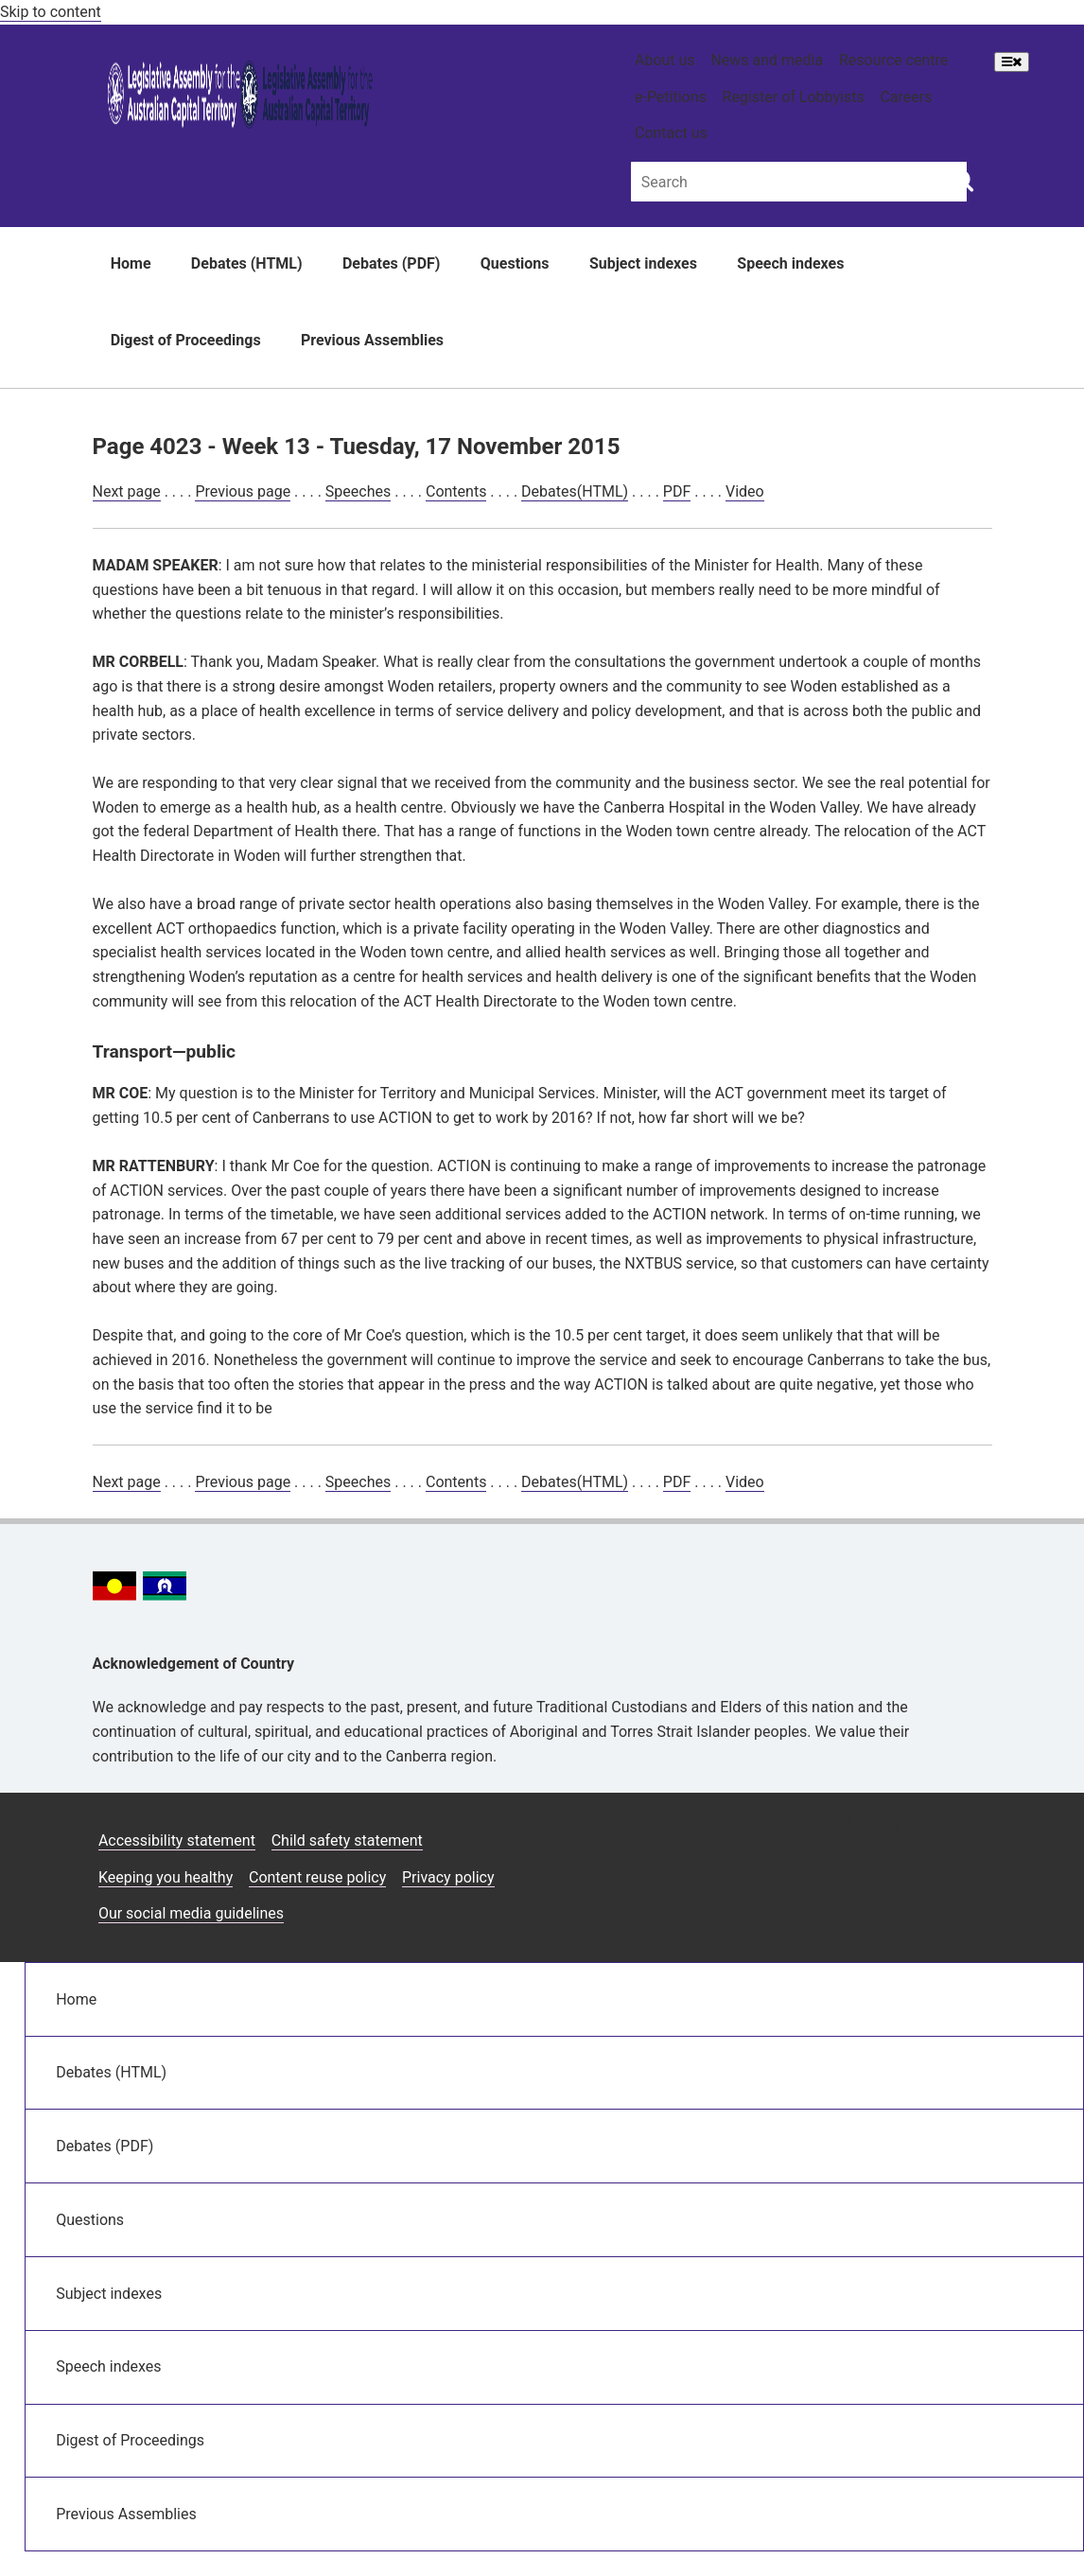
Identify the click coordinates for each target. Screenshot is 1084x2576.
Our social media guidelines (191, 1913)
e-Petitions (671, 97)
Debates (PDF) (391, 263)
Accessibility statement (176, 1840)
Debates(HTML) (574, 491)
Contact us (671, 133)
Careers (906, 97)
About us (665, 60)
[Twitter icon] (927, 1832)
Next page (127, 491)
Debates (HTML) (247, 263)
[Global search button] (962, 180)
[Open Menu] (1011, 62)
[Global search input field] (799, 181)
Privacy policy (448, 1877)
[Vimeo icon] (972, 1832)
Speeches (358, 491)
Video (745, 491)
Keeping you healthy (165, 1877)
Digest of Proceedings (186, 340)
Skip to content (50, 12)
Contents (456, 491)
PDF (677, 491)
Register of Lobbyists (794, 97)
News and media (766, 60)
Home (131, 263)
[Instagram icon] (836, 1832)
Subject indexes (643, 263)
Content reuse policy (317, 1877)
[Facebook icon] (883, 1832)
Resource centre (893, 60)
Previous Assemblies (372, 340)
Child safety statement (347, 1840)
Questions (515, 263)
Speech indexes (790, 263)
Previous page (242, 491)
